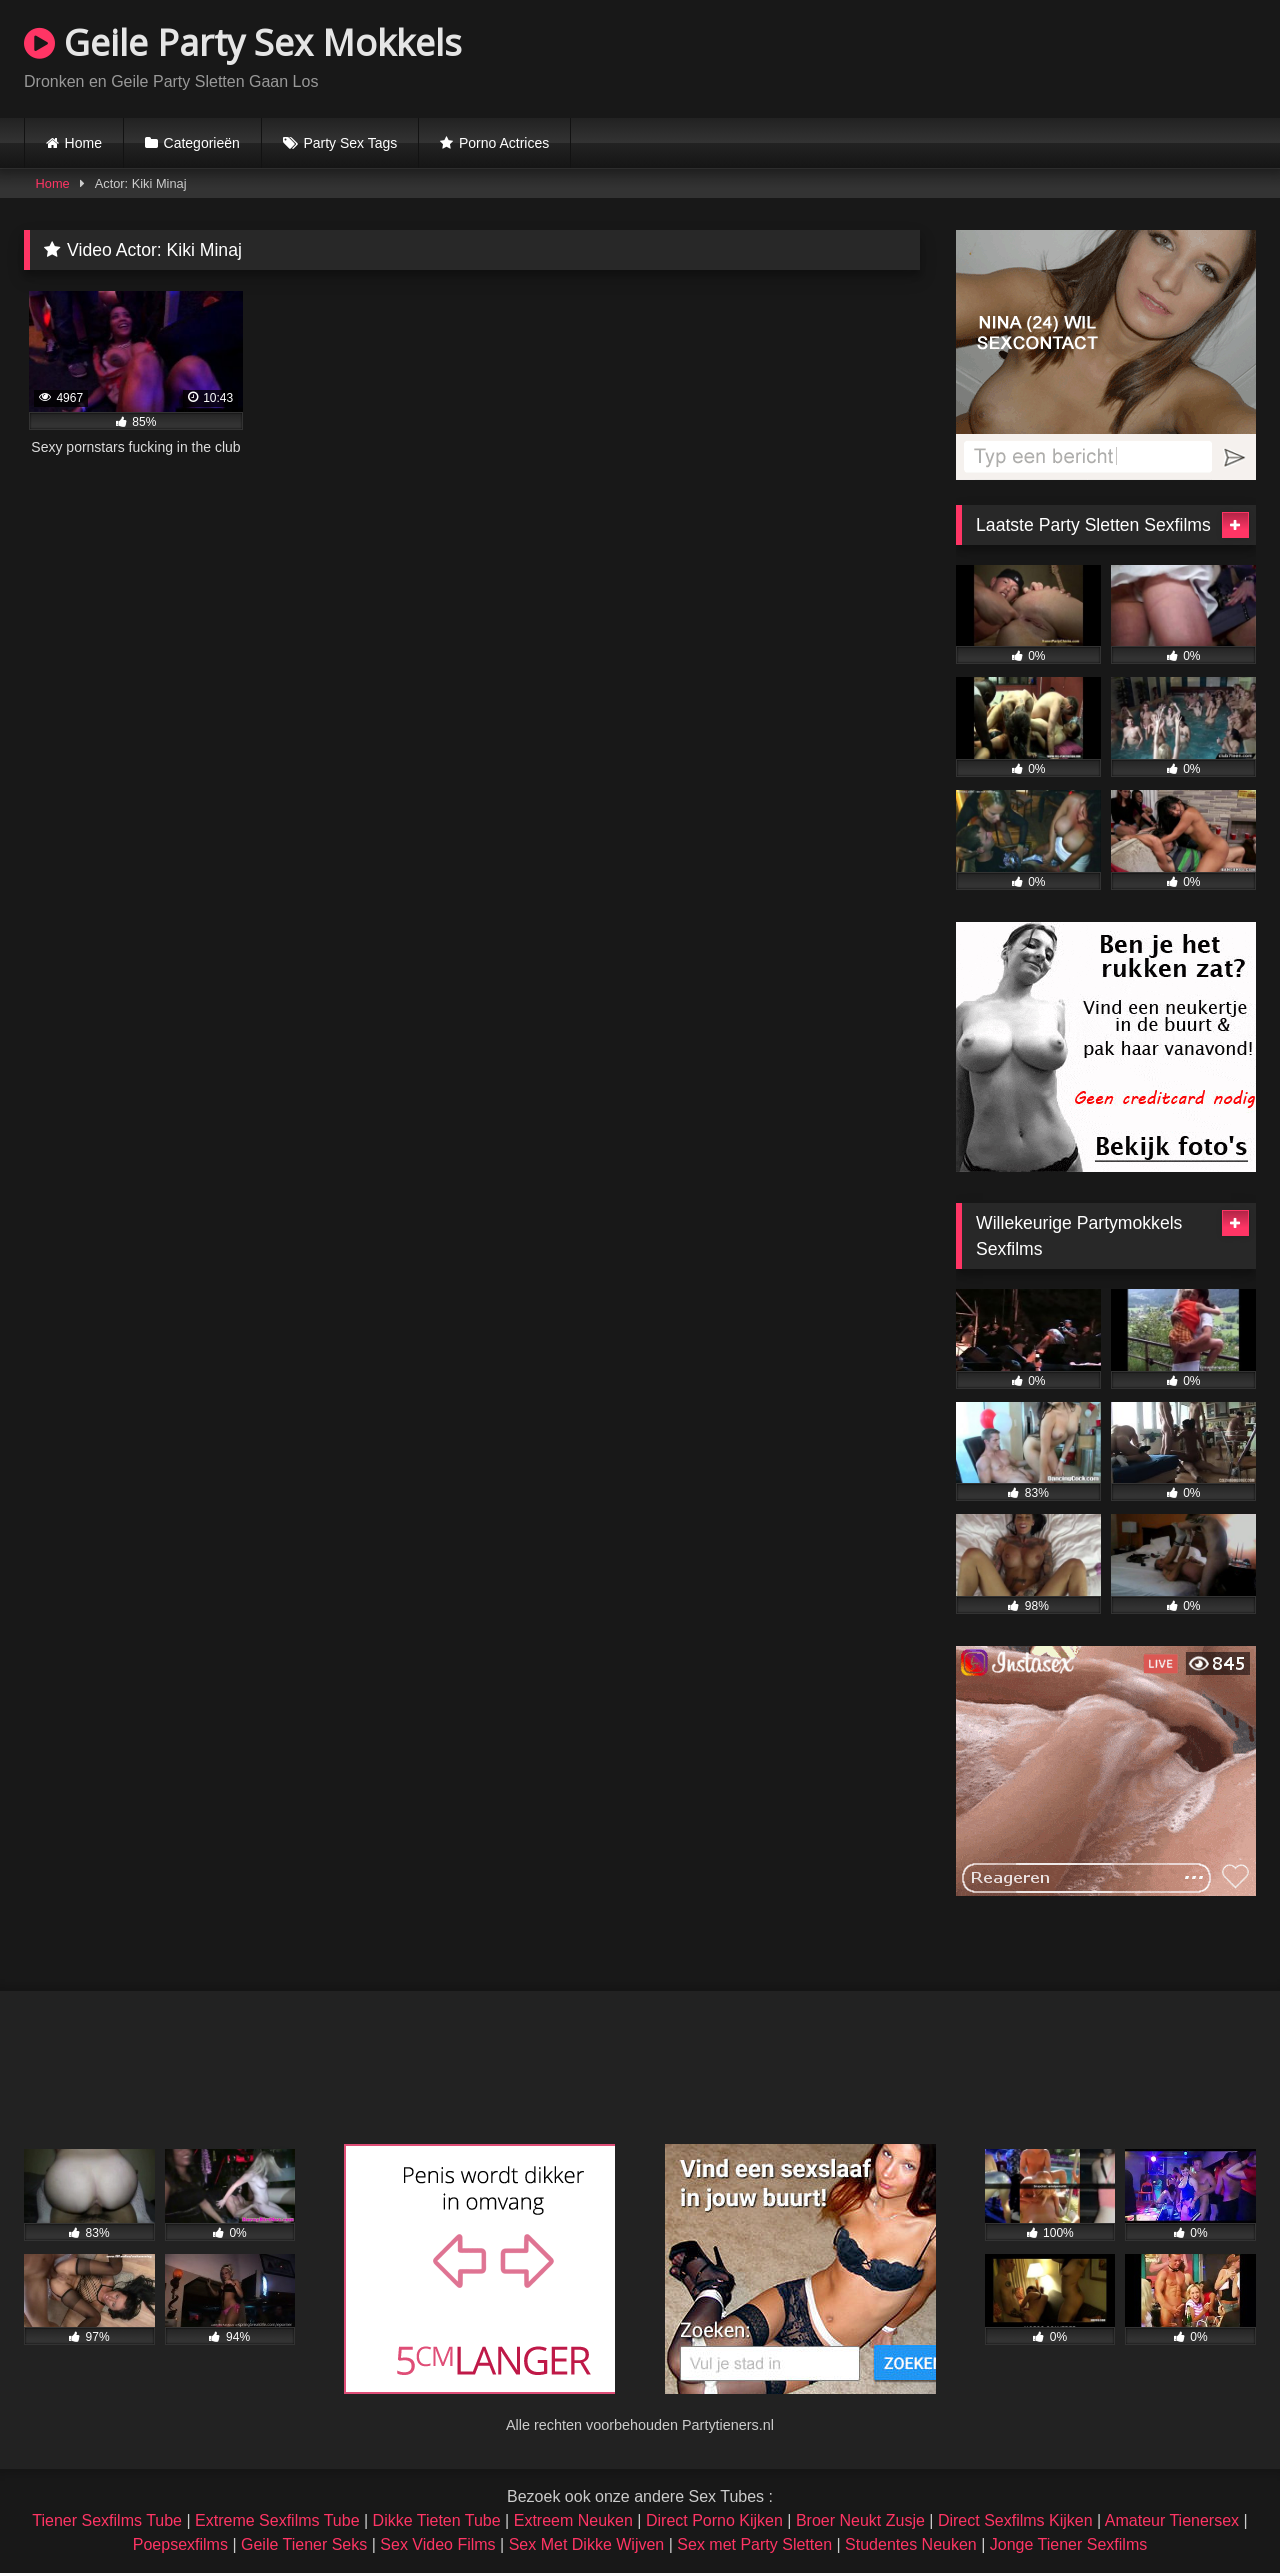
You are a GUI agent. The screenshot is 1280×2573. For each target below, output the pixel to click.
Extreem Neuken (573, 2520)
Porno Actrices (504, 143)
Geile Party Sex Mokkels (243, 42)
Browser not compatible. (1022, 56)
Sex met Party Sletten (754, 2544)
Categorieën (202, 143)
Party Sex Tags (350, 143)
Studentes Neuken (911, 2544)
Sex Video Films (437, 2544)
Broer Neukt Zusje (860, 2520)
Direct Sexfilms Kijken (1015, 2520)
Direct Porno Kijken (714, 2520)
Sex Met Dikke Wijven (587, 2544)
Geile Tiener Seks (304, 2544)
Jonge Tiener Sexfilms (1068, 2544)
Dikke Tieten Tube (437, 2520)
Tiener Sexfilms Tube (107, 2520)
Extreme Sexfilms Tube (277, 2520)
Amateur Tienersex (1172, 2520)
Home (83, 143)
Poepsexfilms (180, 2544)
